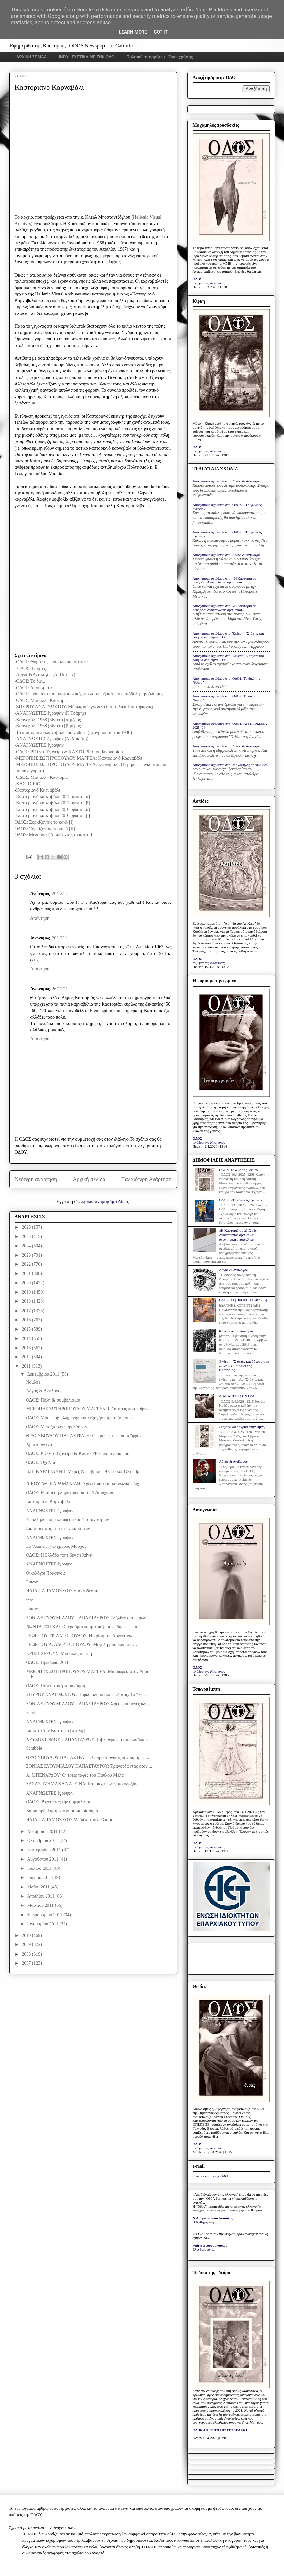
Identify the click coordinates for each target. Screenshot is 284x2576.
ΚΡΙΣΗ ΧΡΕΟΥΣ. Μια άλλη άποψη (59, 1653)
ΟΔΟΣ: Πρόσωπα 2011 (47, 1662)
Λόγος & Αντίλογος (44, 1390)
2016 (27, 1319)
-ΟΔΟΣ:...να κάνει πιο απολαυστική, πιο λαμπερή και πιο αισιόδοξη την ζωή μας (89, 693)
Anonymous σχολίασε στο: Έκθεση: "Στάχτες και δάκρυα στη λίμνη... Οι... (228, 635)
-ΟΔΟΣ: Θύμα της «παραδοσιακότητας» (52, 661)
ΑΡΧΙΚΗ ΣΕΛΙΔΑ (31, 57)
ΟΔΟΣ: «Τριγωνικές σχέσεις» (240, 1200)
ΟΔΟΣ (198, 279)
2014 (27, 1338)
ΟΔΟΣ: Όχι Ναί (40, 1462)
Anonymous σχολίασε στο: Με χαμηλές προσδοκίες (230, 765)
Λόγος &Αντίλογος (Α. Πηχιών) (45, 674)
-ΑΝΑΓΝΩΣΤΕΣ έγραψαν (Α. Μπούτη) (52, 738)
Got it (161, 32)
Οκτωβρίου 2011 (43, 1840)
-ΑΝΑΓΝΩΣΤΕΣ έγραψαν (39, 745)
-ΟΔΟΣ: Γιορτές (31, 668)
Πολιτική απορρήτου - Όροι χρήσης (159, 57)
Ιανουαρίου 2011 (43, 1924)
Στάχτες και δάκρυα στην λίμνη (242, 1427)
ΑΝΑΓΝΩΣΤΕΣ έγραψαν (49, 1510)
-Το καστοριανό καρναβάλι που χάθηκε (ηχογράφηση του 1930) (73, 732)
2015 (27, 1329)
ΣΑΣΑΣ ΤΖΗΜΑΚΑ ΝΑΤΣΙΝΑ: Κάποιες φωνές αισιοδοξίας (82, 1783)
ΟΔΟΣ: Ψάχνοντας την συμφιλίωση (58, 1801)
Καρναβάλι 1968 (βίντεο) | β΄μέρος (48, 726)
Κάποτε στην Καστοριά (236, 1331)
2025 (27, 1236)
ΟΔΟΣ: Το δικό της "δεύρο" (239, 1170)
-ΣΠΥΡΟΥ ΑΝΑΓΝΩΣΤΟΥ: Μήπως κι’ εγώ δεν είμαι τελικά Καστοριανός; (84, 706)
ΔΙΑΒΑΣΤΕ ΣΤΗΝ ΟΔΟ (237, 1396)
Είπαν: (32, 1608)
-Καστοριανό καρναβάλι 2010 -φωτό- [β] (52, 815)
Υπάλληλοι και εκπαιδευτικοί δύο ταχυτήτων (67, 1519)
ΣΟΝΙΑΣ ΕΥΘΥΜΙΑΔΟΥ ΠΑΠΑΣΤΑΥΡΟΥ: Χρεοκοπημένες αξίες (88, 1703)
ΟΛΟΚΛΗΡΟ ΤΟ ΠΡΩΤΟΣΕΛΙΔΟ (220, 2430)
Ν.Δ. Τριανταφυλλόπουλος (213, 2218)
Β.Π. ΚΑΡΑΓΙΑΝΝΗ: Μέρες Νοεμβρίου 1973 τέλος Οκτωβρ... (84, 1471)
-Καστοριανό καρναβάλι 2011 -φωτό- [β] (52, 802)
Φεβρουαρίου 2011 (45, 1914)
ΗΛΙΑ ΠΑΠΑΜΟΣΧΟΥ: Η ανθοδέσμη (62, 1590)
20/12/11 (60, 893)
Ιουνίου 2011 (39, 1877)
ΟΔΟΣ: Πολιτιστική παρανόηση (55, 1685)
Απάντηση (40, 918)
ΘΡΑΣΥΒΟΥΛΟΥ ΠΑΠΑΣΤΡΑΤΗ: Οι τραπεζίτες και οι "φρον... (85, 1435)
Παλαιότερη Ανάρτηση (146, 1179)
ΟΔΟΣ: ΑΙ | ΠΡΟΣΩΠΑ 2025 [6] (243, 1300)
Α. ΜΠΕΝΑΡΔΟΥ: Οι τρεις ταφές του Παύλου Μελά (74, 1775)
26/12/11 (60, 988)
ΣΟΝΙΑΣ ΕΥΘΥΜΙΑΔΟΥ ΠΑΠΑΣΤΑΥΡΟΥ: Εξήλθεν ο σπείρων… (88, 1617)
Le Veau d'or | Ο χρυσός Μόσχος (56, 1546)
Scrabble (34, 1748)
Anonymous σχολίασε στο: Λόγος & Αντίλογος (227, 481)
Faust (31, 1712)
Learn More (133, 32)
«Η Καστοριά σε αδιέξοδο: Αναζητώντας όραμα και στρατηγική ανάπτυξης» (238, 1234)
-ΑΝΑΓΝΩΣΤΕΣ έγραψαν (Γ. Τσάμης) (50, 713)
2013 (27, 1347)
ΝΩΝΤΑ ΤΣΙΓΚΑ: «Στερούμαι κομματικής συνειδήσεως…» (81, 1626)
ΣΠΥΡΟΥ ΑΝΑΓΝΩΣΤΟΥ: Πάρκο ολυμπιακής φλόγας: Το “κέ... (86, 1694)
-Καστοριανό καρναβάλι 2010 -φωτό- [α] (53, 809)
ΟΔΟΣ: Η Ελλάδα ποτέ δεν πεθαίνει (59, 1555)
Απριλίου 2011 (41, 1896)
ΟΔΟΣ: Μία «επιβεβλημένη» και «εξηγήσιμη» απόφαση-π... (81, 1417)
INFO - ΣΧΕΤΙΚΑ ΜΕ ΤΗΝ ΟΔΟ (87, 57)
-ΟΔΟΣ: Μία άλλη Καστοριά (42, 700)
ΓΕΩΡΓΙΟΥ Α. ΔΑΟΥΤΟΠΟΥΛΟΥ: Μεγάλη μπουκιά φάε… (81, 1644)
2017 (27, 1310)
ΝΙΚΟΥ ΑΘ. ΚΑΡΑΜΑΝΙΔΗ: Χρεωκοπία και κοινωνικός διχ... (84, 1483)
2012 (27, 1356)
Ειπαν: (32, 1582)
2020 (27, 1282)
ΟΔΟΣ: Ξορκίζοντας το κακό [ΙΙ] (45, 828)
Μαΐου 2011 (39, 1887)
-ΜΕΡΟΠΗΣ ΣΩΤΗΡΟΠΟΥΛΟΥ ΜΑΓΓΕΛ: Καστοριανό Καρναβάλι (78, 758)
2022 (27, 1264)
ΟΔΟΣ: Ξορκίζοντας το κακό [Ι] (44, 822)
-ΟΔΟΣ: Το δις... (30, 681)
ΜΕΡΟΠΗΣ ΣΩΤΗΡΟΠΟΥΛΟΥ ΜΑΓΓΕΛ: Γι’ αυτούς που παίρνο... (89, 1408)
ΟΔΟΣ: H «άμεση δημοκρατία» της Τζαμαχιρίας (70, 1492)
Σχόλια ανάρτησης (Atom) (105, 1201)
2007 (27, 1963)
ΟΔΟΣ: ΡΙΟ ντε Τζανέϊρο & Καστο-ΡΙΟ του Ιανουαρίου (77, 1453)
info (29, 1600)
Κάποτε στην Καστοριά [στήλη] (55, 1730)
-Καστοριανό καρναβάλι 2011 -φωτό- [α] (53, 796)
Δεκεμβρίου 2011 (44, 1374)
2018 (27, 1301)
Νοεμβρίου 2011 (43, 1831)
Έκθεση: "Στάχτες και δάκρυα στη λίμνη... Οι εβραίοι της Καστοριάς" (244, 1365)
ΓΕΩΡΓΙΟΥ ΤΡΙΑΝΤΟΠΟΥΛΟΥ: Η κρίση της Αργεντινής (79, 1635)
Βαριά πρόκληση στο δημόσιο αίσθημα (62, 1810)
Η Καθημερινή (203, 2222)
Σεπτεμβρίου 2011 (44, 1849)
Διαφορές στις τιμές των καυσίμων (58, 1528)
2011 (27, 1366)
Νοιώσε (33, 1382)
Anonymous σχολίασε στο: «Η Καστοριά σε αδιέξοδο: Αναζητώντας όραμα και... (224, 580)
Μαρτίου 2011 (41, 1905)
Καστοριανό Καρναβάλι (38, 790)
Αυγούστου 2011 (43, 1859)
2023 (27, 1255)
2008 (27, 1954)
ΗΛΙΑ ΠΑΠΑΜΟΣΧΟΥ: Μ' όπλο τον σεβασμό (69, 1819)
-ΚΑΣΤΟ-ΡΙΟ (28, 783)
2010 (27, 1935)
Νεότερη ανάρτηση (36, 1179)
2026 (27, 1227)
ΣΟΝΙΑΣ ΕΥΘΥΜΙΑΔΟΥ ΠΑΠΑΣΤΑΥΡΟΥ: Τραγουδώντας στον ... (89, 1766)
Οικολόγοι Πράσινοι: (45, 1573)
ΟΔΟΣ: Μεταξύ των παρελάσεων (56, 1426)
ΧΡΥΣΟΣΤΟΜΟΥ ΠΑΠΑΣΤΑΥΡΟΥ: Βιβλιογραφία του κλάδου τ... (88, 1739)
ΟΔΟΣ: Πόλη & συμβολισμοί (53, 1400)
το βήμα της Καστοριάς (209, 283)
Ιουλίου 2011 (40, 1868)
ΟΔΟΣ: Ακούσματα (34, 687)
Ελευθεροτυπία (204, 2249)
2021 (27, 1273)
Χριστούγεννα (39, 1444)
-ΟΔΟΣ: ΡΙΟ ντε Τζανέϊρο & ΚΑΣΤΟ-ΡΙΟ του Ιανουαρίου (69, 751)
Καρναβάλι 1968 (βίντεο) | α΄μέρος (48, 719)
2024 (27, 1245)
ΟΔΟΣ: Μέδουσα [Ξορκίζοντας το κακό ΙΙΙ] (55, 834)
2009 (27, 1944)
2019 (27, 1292)
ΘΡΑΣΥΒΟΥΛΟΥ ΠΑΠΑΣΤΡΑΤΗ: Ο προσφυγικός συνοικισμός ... (87, 1757)
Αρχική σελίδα (89, 1179)
